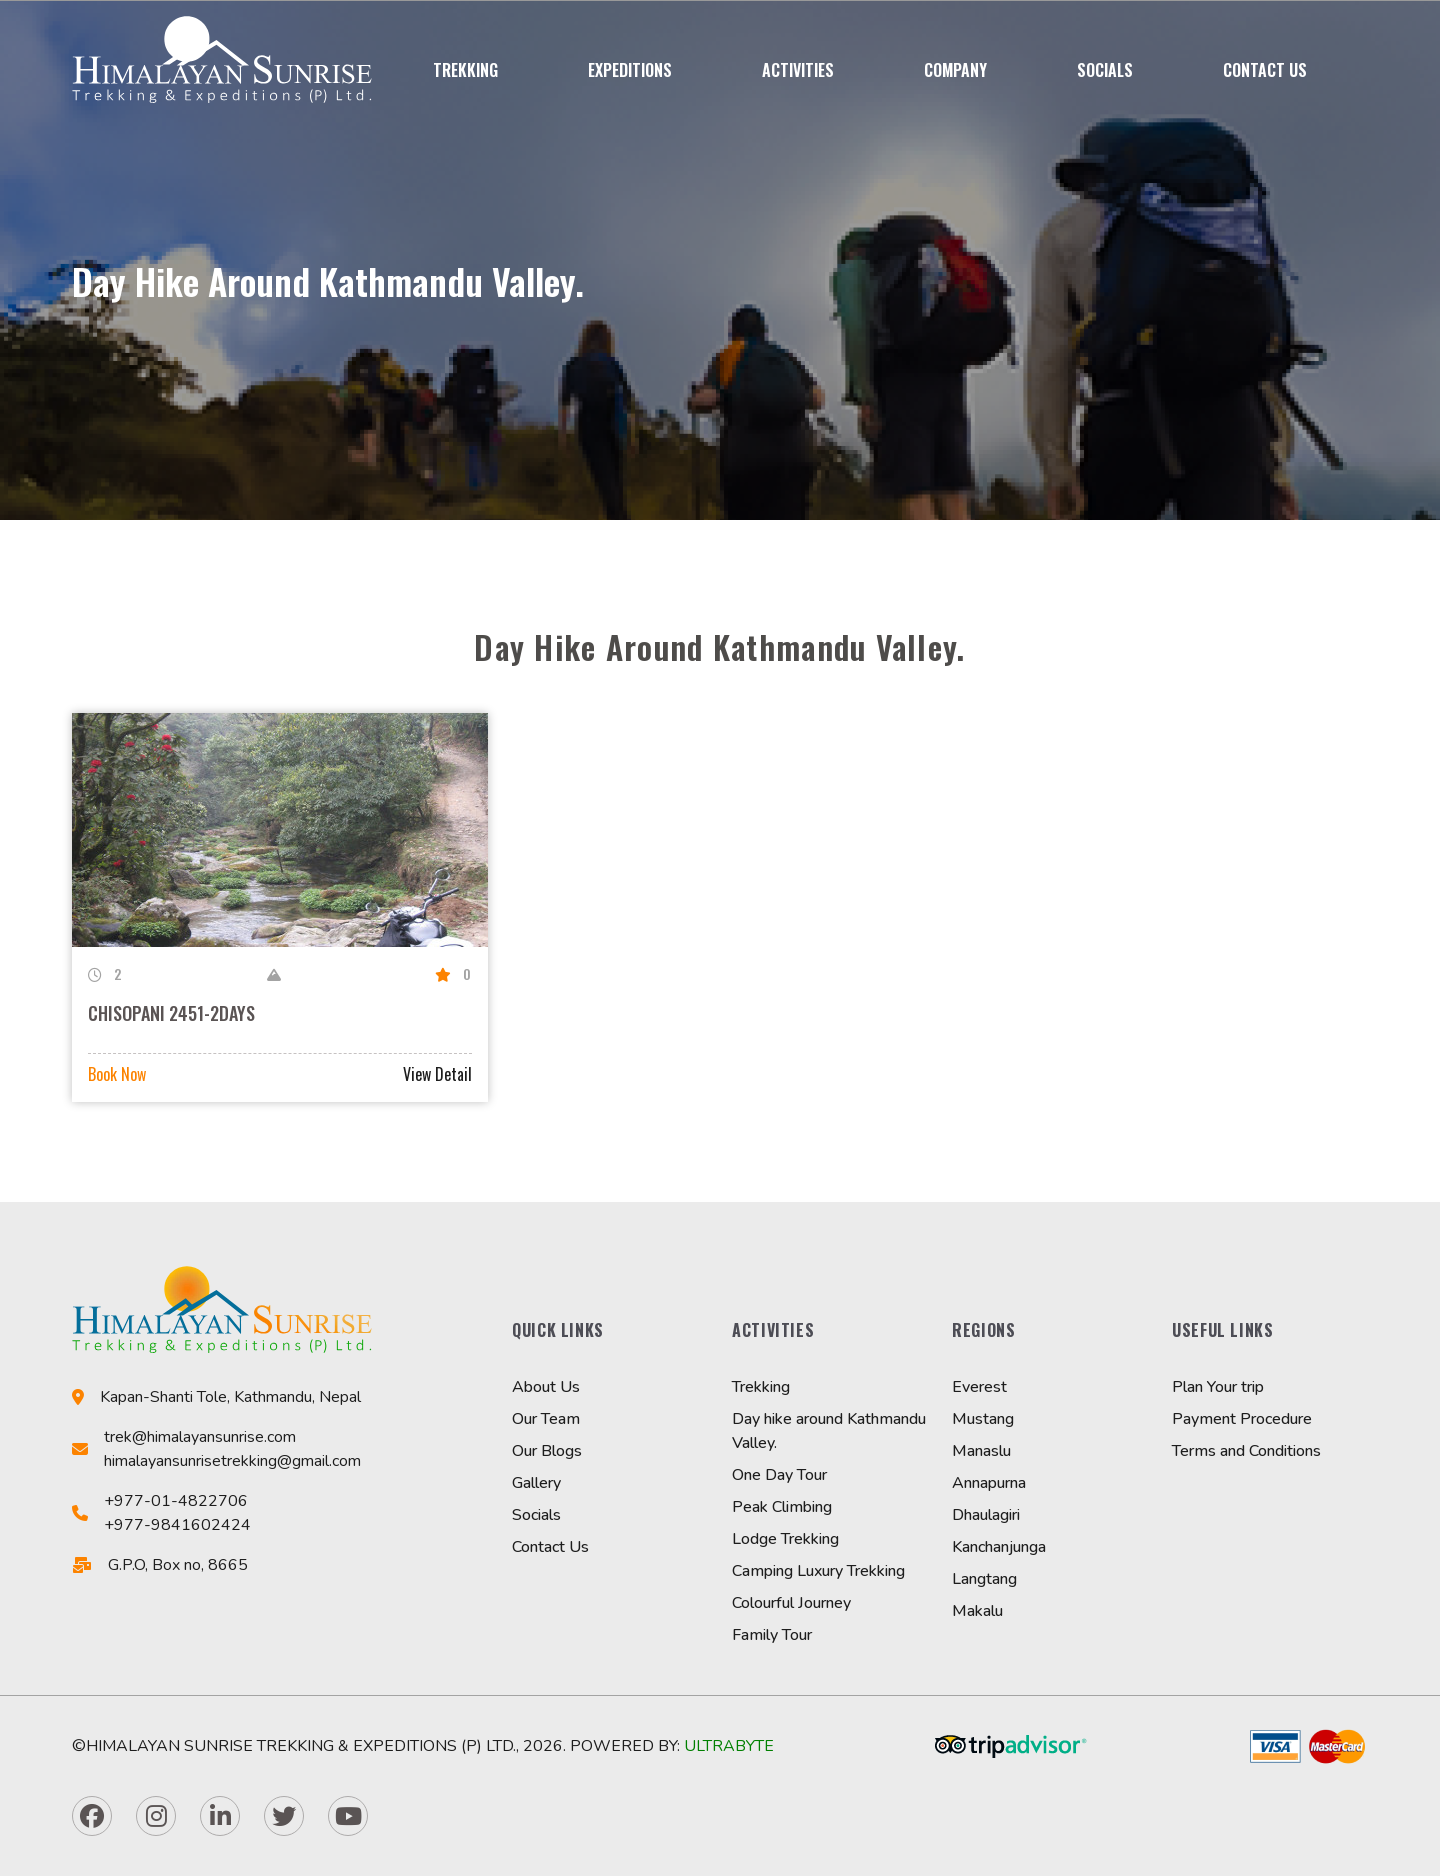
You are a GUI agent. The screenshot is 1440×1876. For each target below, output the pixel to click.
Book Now (117, 1074)
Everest (979, 1387)
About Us (546, 1387)
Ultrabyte (729, 1746)
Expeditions (630, 70)
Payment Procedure (1242, 1419)
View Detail (437, 1074)
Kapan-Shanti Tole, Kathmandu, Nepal (230, 1397)
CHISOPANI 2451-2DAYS (171, 1013)
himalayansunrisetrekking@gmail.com (232, 1461)
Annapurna (989, 1483)
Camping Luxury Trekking (818, 1571)
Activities (798, 70)
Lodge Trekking (785, 1539)
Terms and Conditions (1246, 1451)
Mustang (983, 1419)
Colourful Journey (791, 1603)
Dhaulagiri (986, 1515)
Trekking (465, 70)
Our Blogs (547, 1451)
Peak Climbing (782, 1507)
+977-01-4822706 (176, 1501)
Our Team (546, 1419)
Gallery (536, 1483)
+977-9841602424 (177, 1525)
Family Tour (772, 1635)
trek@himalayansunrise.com (200, 1437)
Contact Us (1265, 70)
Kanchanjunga (999, 1547)
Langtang (984, 1579)
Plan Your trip (1218, 1387)
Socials (1105, 70)
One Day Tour (779, 1475)
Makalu (977, 1611)
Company (955, 70)
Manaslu (981, 1451)
